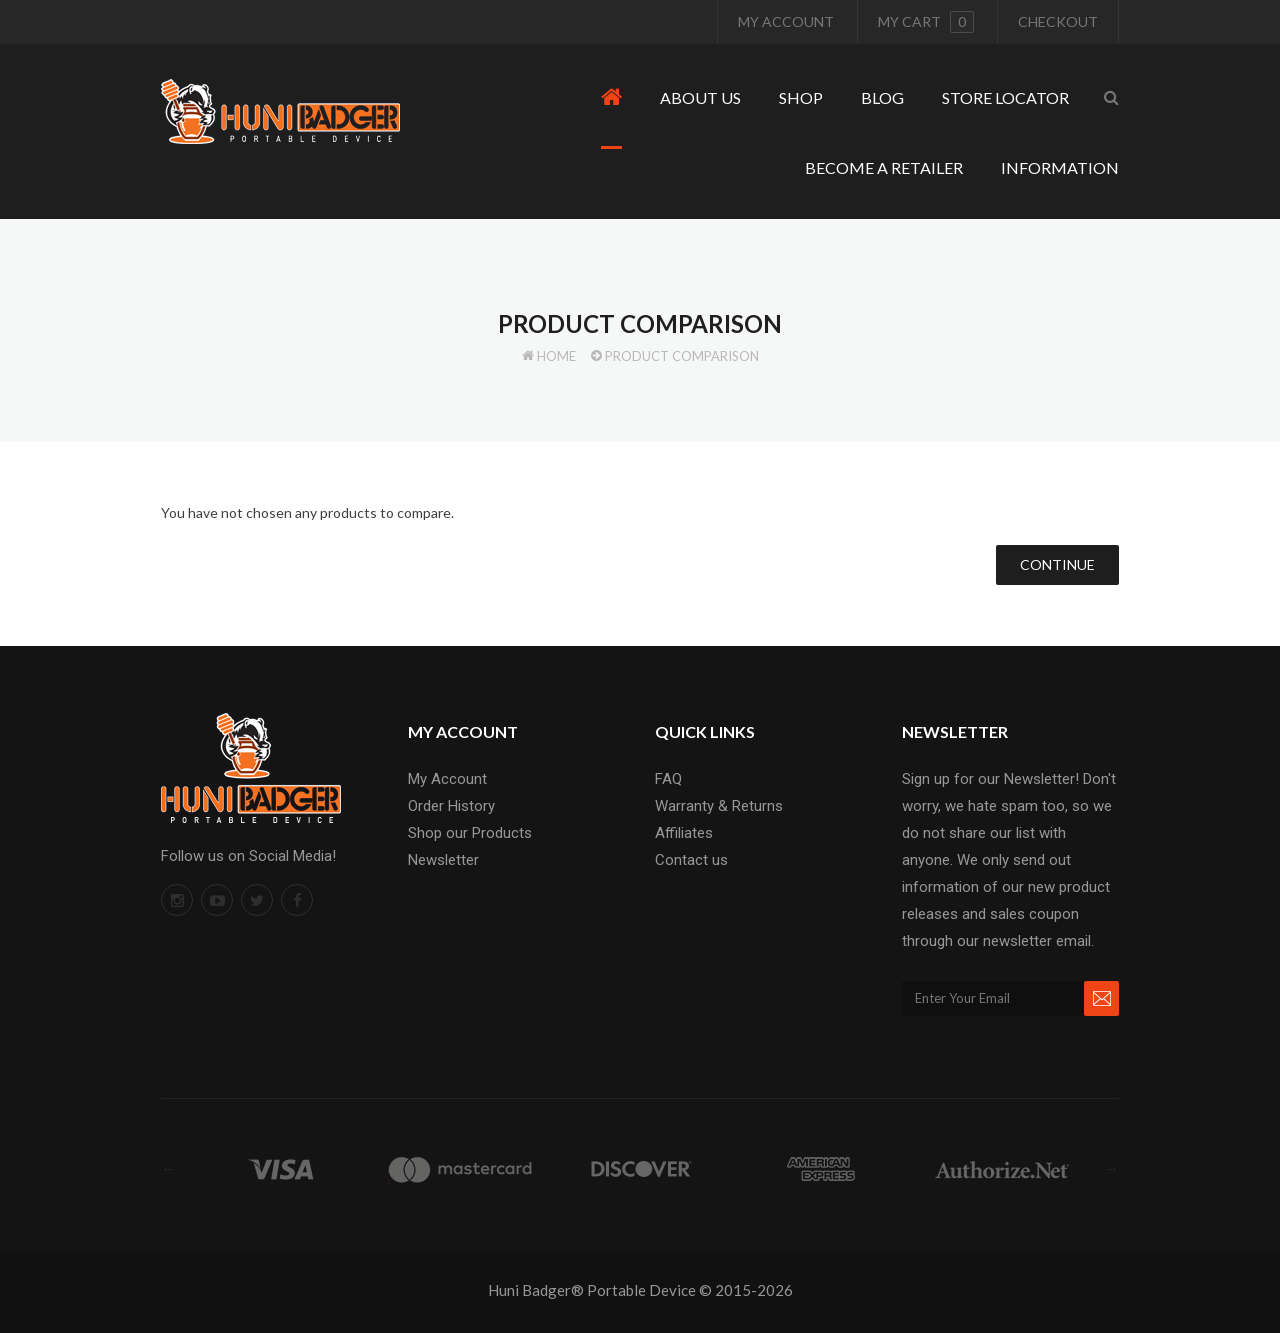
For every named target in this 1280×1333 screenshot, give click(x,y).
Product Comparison (682, 356)
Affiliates (684, 833)
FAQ (668, 779)
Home (556, 356)
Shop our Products (470, 833)
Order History (451, 806)
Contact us (691, 860)
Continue (1057, 564)
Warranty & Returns (719, 806)
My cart (926, 22)
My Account (786, 21)
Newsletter (443, 860)
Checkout (1058, 21)
